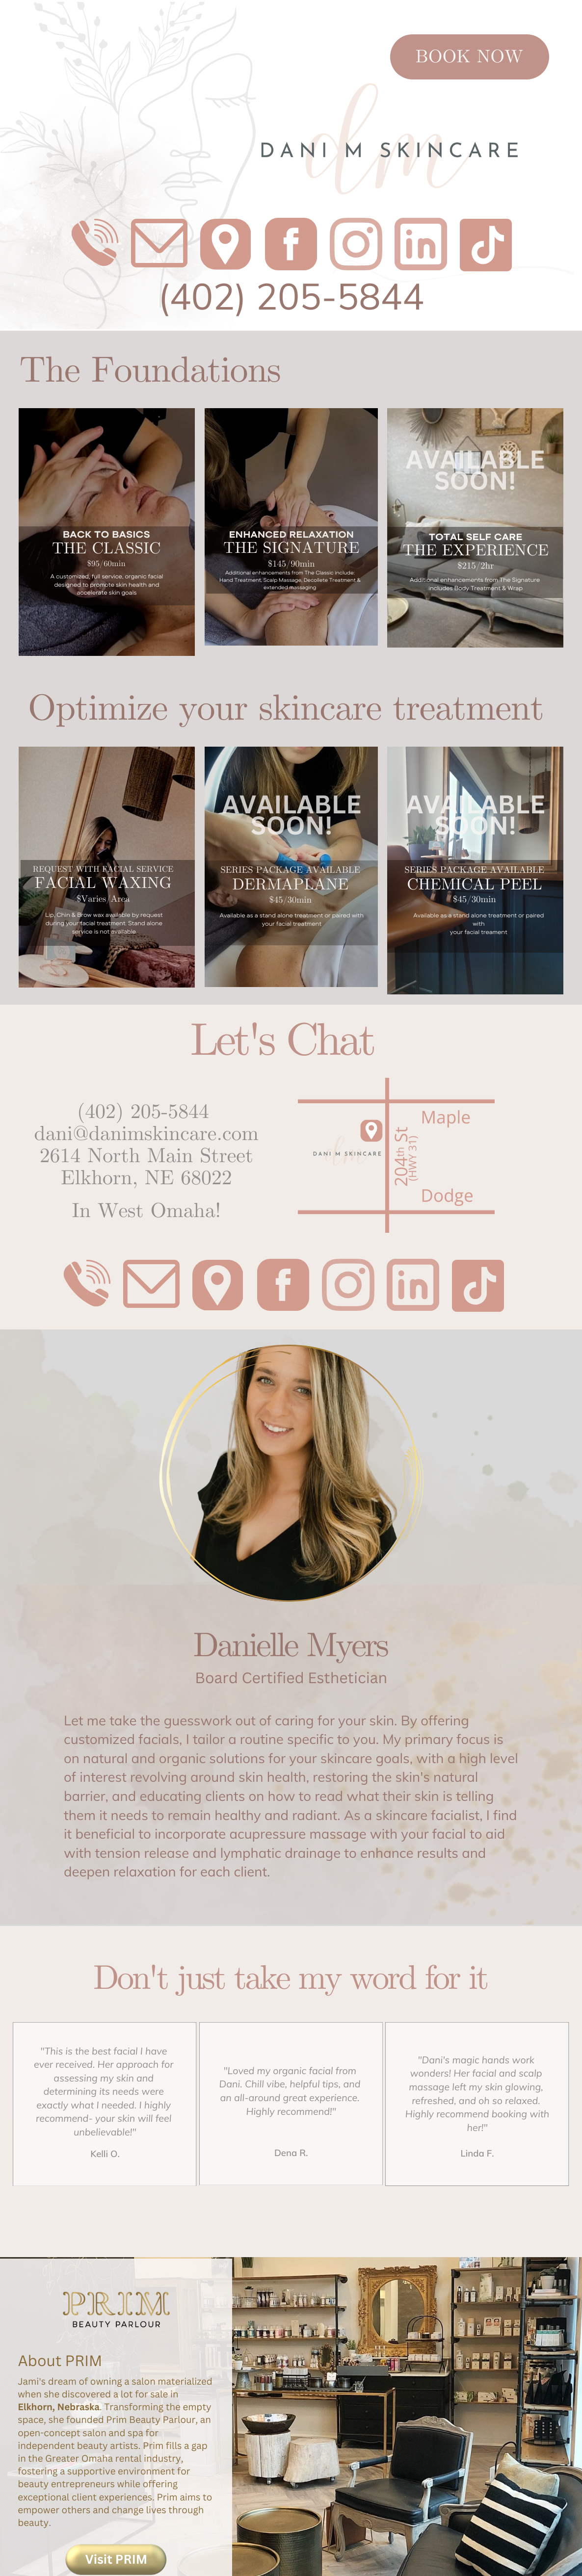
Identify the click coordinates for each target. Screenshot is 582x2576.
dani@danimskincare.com (146, 1134)
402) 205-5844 (296, 296)
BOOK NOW (469, 57)
